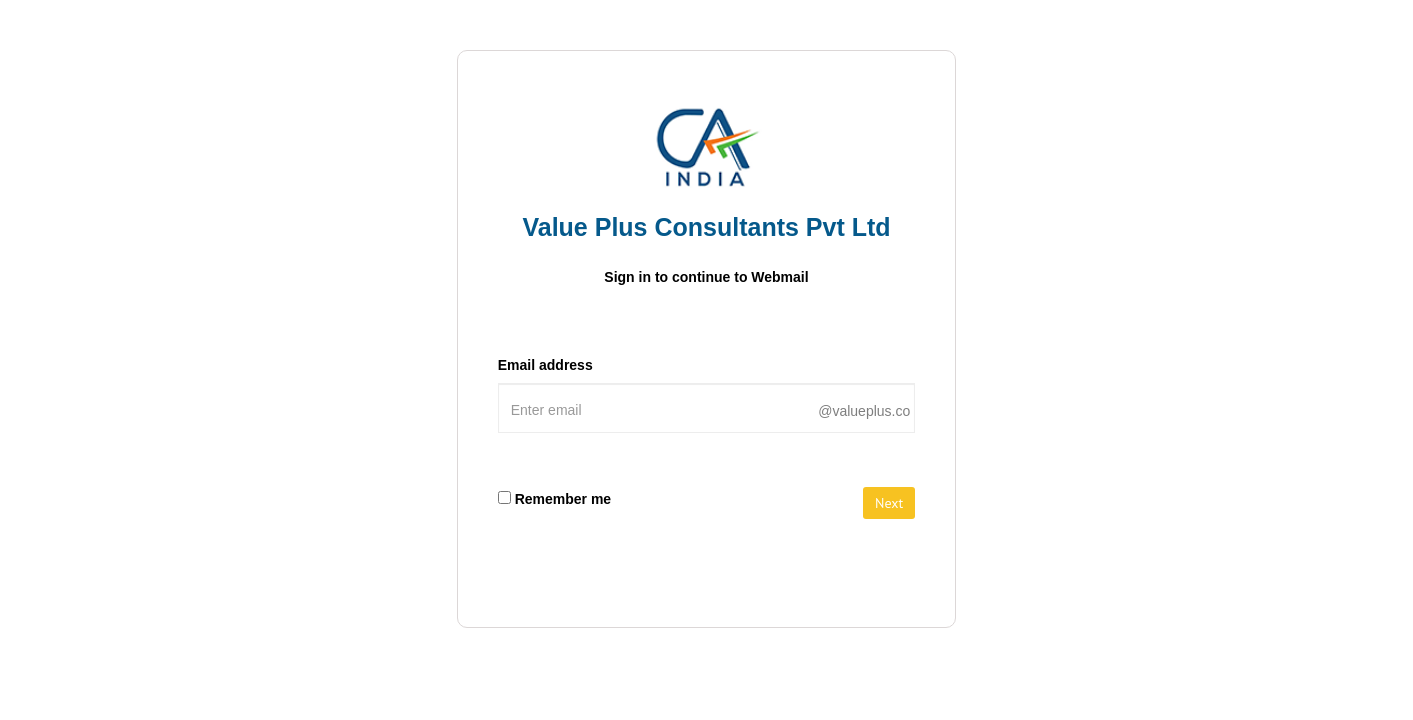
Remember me (563, 499)
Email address (545, 365)
